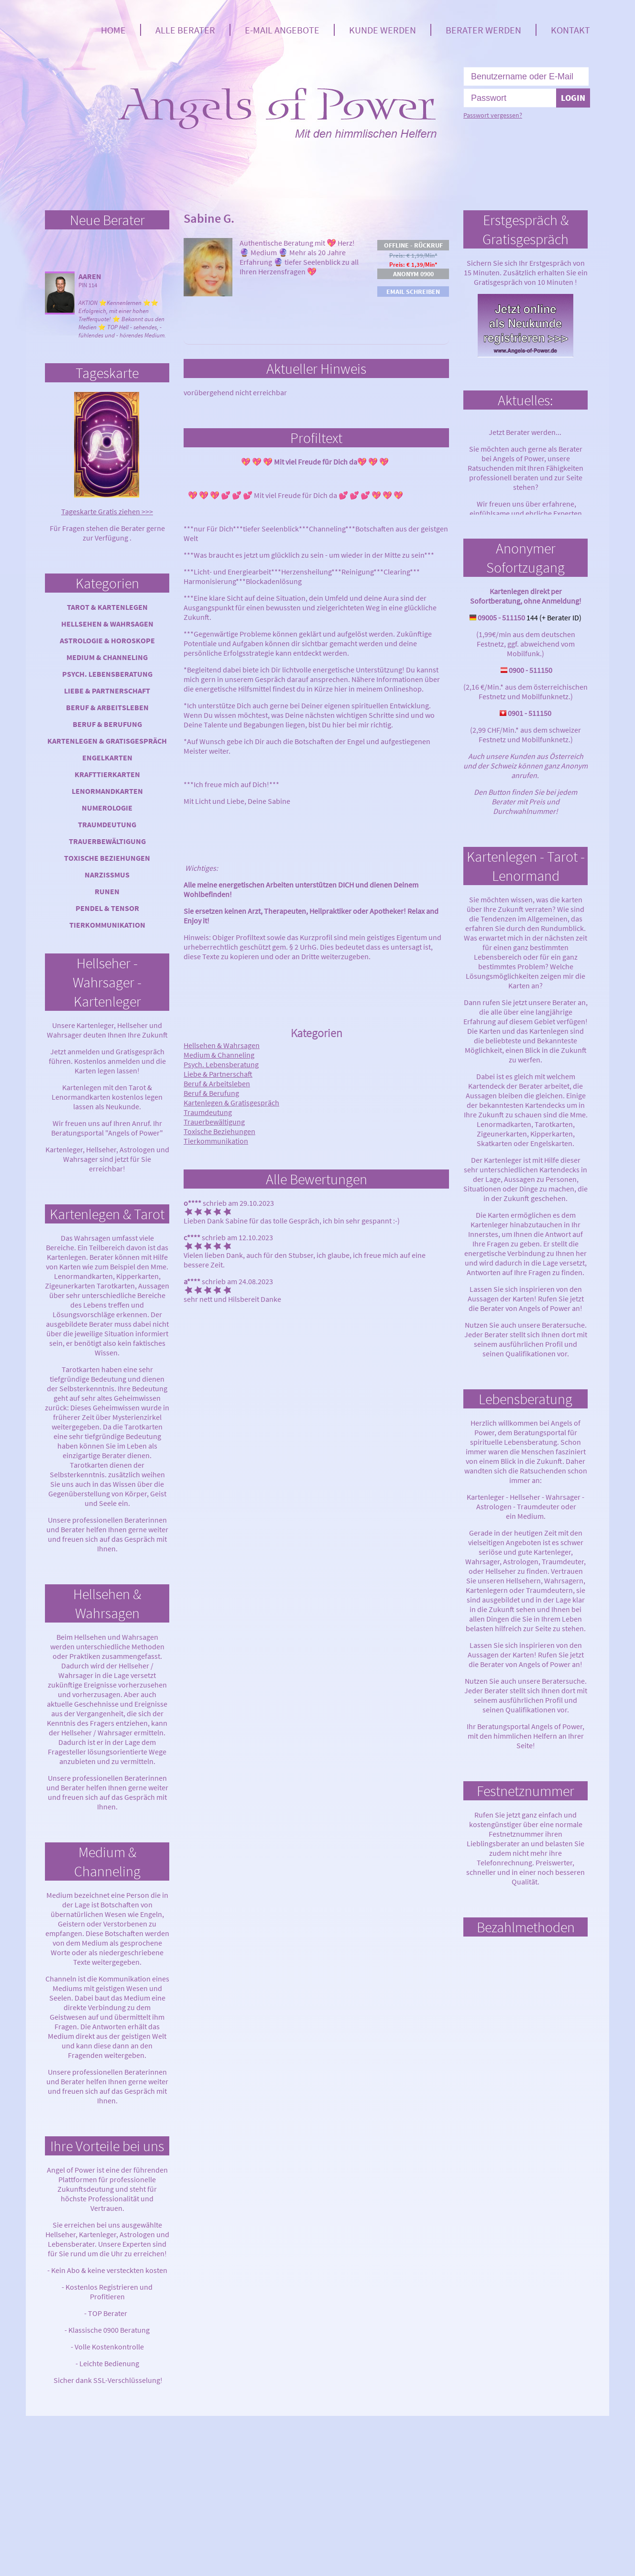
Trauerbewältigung (107, 841)
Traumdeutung (107, 824)
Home (113, 30)
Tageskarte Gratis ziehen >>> (107, 511)
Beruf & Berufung (107, 724)
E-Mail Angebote (282, 30)
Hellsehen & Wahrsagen (107, 623)
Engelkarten (107, 757)
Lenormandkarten (107, 791)
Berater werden (483, 30)
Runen (107, 891)
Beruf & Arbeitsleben (107, 707)
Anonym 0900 (413, 274)
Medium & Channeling (107, 657)
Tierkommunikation (107, 925)
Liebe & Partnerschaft (107, 690)
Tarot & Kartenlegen (107, 607)
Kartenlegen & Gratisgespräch (107, 741)
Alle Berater (185, 30)
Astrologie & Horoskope (107, 640)
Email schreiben (413, 291)
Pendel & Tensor (107, 908)
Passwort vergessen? (492, 115)
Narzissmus (107, 874)
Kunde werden (382, 30)
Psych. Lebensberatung (107, 674)
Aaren (89, 276)
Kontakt (570, 30)
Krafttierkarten (107, 774)
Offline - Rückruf (413, 245)
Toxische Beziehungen (107, 858)
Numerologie (107, 807)
